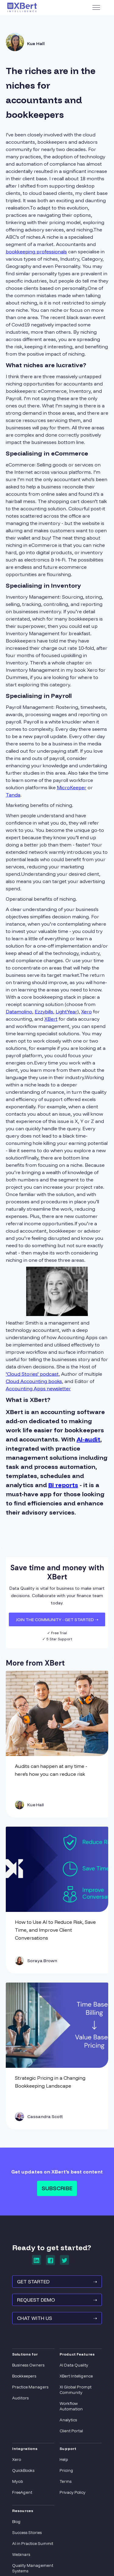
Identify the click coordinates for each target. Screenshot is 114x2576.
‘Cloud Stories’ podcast (32, 1374)
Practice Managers (30, 2386)
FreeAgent (22, 2492)
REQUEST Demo (57, 2300)
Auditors (20, 2397)
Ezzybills (44, 1011)
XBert (50, 1019)
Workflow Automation (71, 2406)
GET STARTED (57, 2282)
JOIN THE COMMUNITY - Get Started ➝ (57, 1619)
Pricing (66, 2470)
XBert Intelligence (76, 2376)
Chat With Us (57, 2318)
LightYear (66, 1011)
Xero (86, 1011)
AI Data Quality (74, 2365)
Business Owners (28, 2365)
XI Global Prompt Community (76, 2389)
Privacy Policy (72, 2492)
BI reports (63, 1485)
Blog (16, 2521)
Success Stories (27, 2532)
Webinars (21, 2554)
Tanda (13, 795)
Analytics (68, 2419)
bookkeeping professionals (36, 251)
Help (64, 2459)
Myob (17, 2481)
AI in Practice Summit (32, 2543)
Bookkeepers (24, 2376)
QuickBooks (23, 2470)
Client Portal (71, 2430)
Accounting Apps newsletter (38, 1388)
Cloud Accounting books (34, 1381)
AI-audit (88, 1439)
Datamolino (19, 1011)
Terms (65, 2481)
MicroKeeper (71, 787)
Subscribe (57, 2188)
